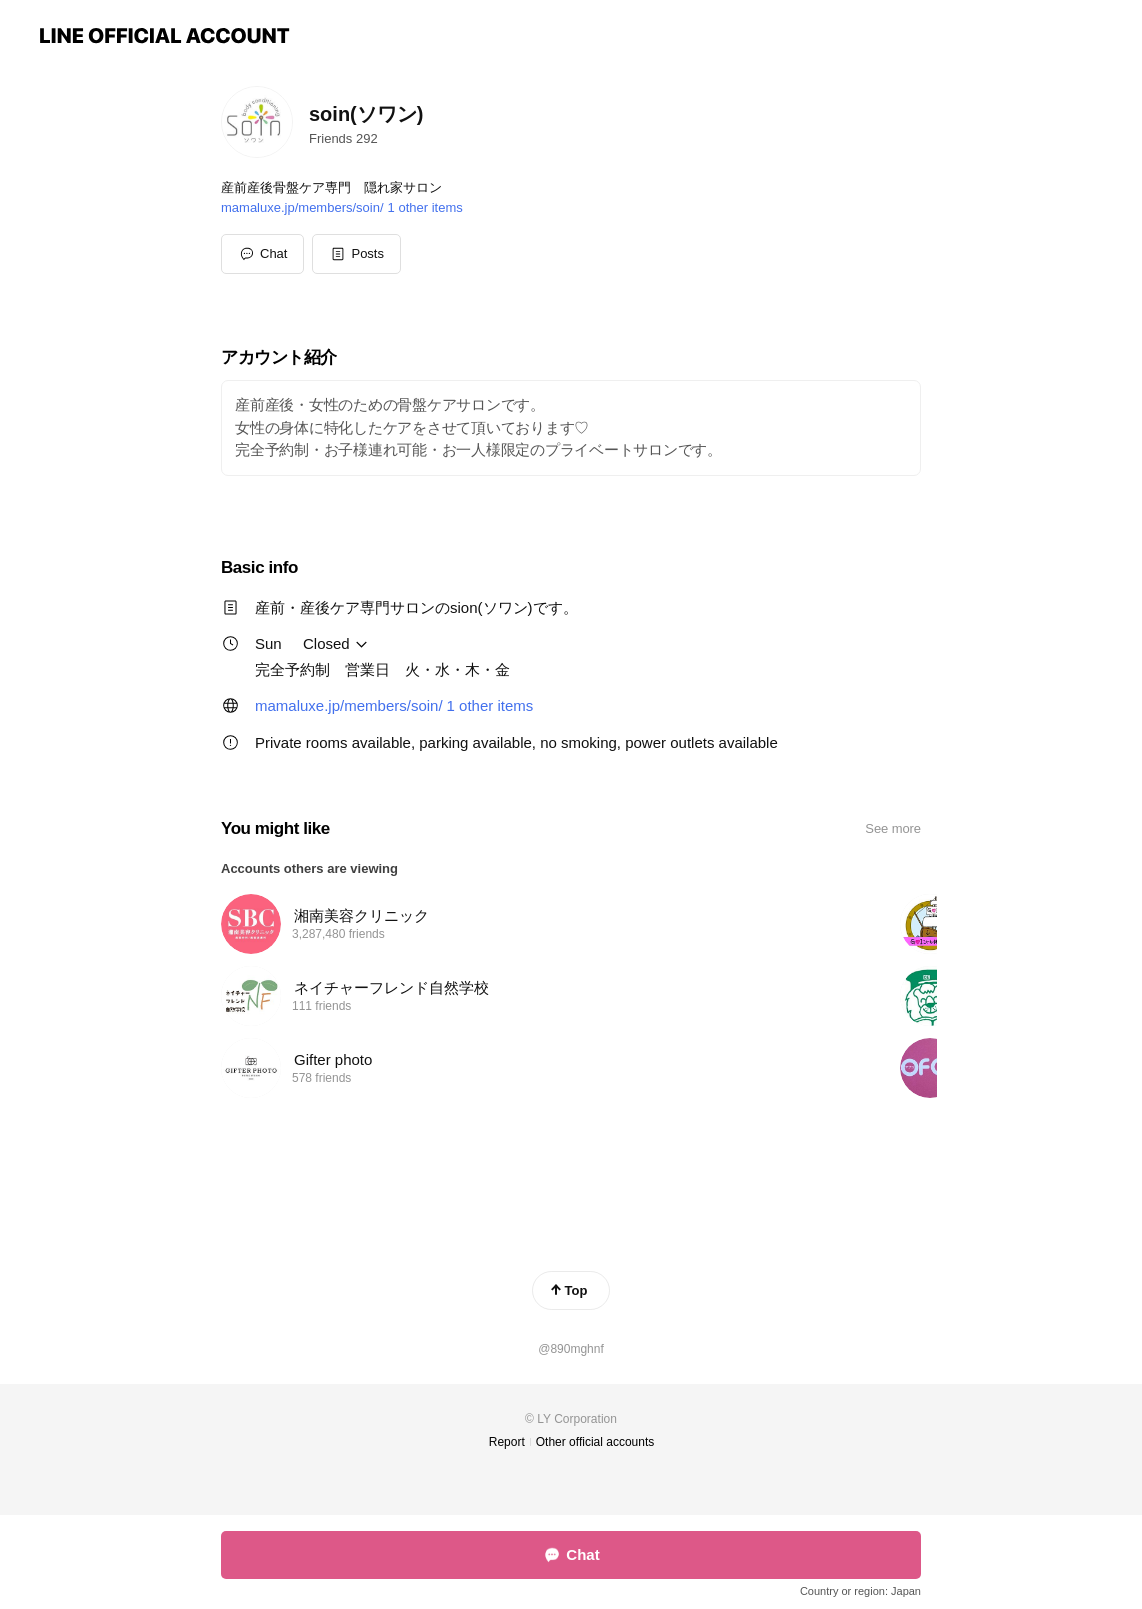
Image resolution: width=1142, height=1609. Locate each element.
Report (507, 1442)
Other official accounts (595, 1442)
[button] (356, 254)
